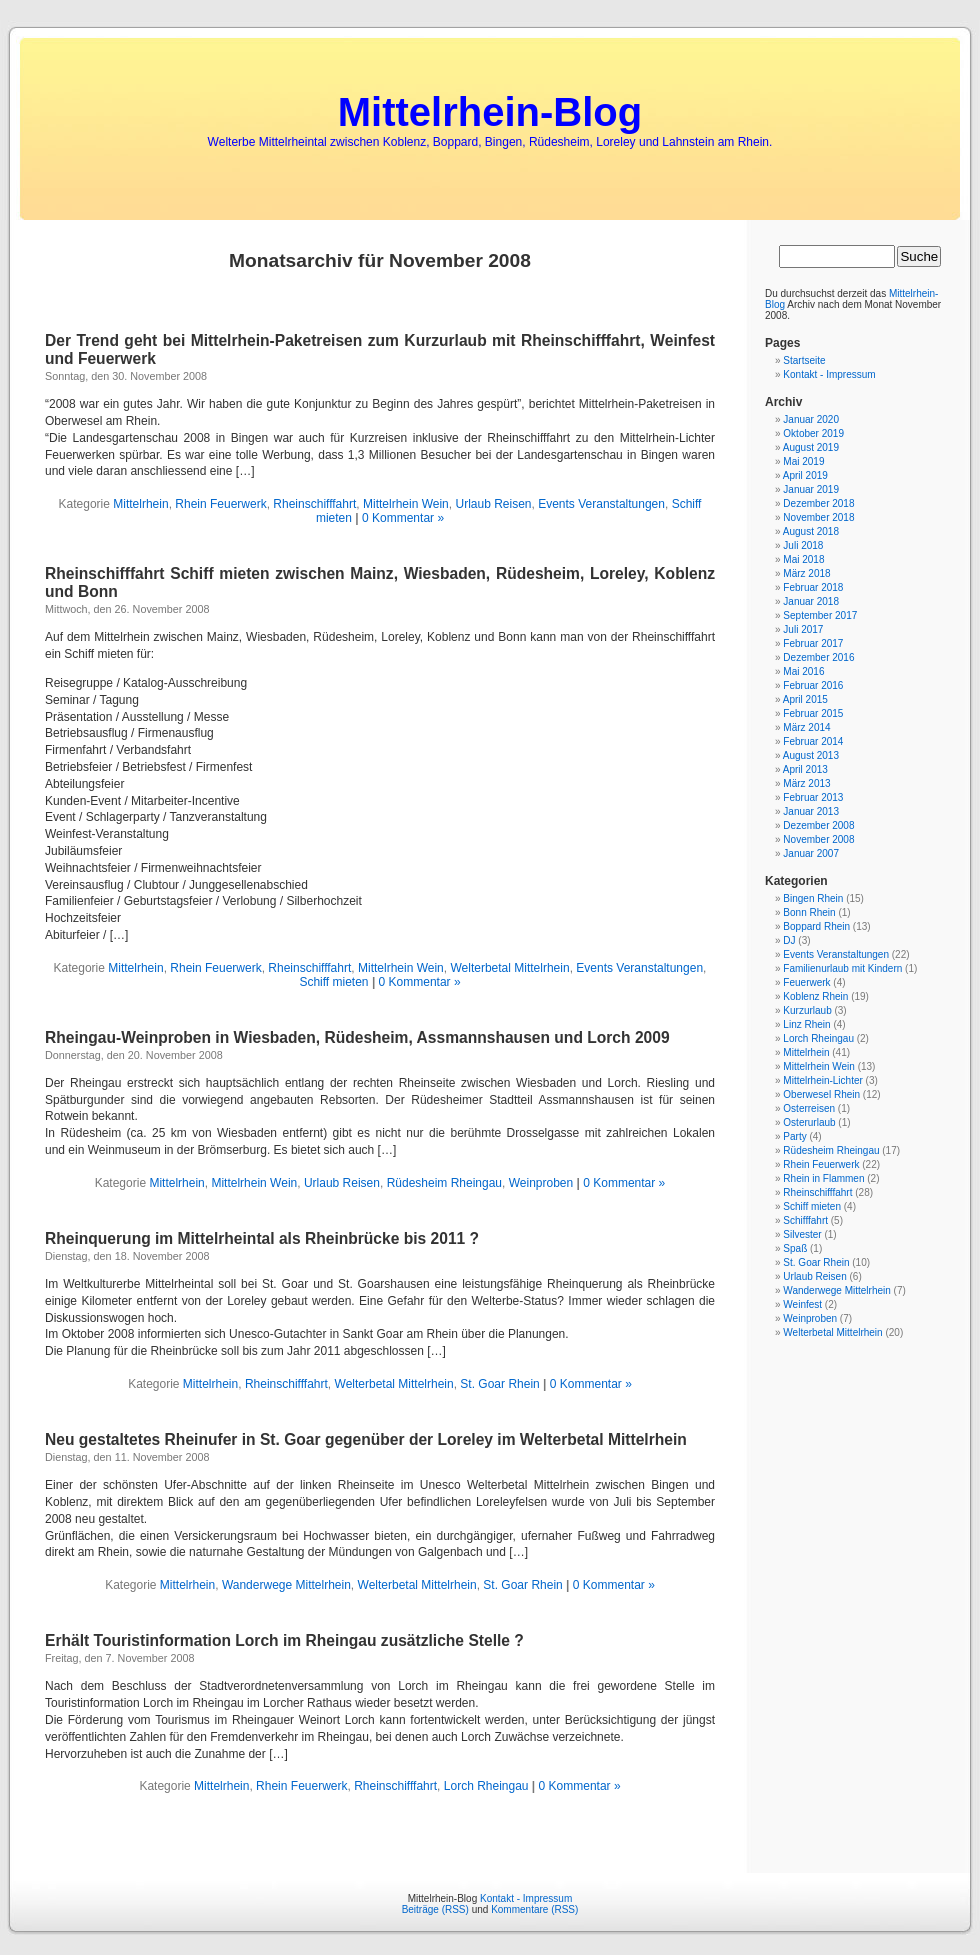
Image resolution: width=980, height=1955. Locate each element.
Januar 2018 (811, 601)
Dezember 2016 (818, 657)
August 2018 (811, 531)
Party (794, 1136)
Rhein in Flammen (823, 1178)
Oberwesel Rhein (821, 1094)
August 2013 (811, 755)
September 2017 (820, 615)
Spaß (795, 1248)
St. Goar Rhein (499, 1384)
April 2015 (805, 699)
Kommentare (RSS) (534, 1909)
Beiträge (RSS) (435, 1909)
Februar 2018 (813, 587)
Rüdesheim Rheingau (444, 1183)
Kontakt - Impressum (829, 374)
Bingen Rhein (813, 898)
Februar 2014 (813, 741)
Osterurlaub (809, 1122)
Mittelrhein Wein (406, 504)
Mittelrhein (140, 504)
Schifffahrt (805, 1220)
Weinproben (541, 1183)
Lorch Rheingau (486, 1786)
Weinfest (802, 1304)
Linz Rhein (806, 1024)
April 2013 (805, 769)
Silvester (802, 1234)
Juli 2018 (803, 545)
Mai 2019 (803, 461)
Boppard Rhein (816, 926)
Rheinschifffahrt (314, 504)
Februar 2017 (813, 643)
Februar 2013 (813, 797)
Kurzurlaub (807, 1010)
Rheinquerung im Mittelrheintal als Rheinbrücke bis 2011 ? (262, 1238)
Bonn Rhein (809, 912)
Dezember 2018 (818, 503)
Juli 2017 (803, 629)
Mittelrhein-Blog (490, 112)
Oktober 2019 (813, 433)
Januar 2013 (811, 811)
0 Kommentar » (403, 518)
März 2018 (806, 573)
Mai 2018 (803, 559)
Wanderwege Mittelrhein (286, 1585)
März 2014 (806, 727)
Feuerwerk (806, 982)
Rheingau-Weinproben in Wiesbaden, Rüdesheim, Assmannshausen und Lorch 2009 (357, 1037)
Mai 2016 (803, 671)
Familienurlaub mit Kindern (842, 968)
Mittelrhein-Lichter (822, 1080)
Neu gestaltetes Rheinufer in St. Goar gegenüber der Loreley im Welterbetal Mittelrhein (366, 1439)
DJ (789, 940)
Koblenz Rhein (815, 996)
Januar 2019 (811, 489)
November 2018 (818, 517)
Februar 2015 (813, 713)
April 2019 (805, 475)
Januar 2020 (811, 419)
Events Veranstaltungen (601, 504)
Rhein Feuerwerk (220, 504)
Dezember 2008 (818, 825)
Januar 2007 (811, 853)
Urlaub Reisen (493, 504)
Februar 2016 (813, 685)
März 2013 (806, 783)
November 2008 (818, 839)
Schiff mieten (333, 982)
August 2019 (811, 447)
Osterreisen (809, 1108)
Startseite (804, 360)
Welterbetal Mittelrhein (509, 968)
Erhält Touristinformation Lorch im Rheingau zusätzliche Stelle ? (284, 1640)
